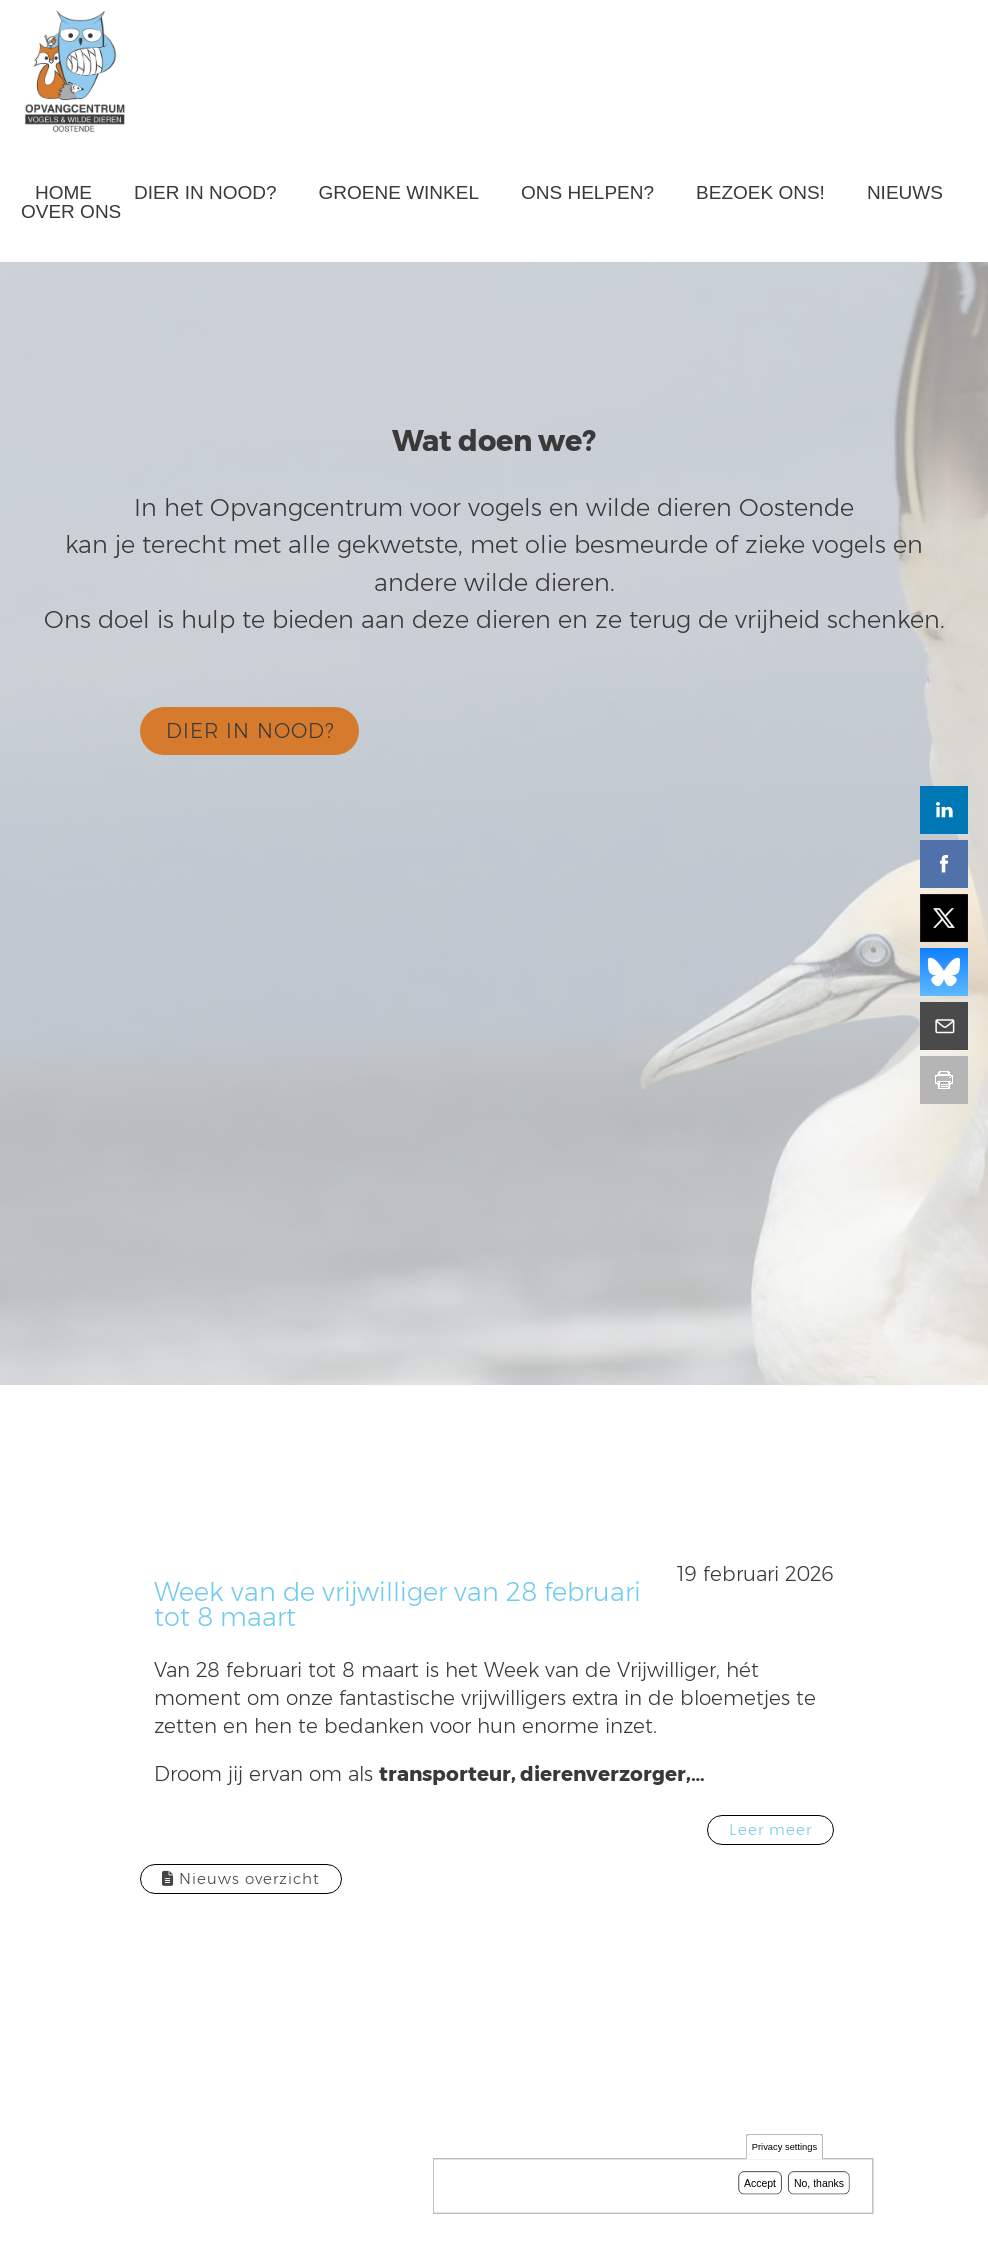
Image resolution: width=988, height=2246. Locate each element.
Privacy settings (784, 2147)
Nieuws (905, 192)
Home (63, 192)
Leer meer (770, 1829)
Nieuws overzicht (241, 1878)
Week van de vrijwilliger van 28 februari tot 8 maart (397, 1604)
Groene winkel (399, 192)
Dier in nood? (205, 192)
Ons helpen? (587, 192)
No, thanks (819, 2183)
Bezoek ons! (760, 192)
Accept (760, 2183)
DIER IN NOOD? (250, 731)
